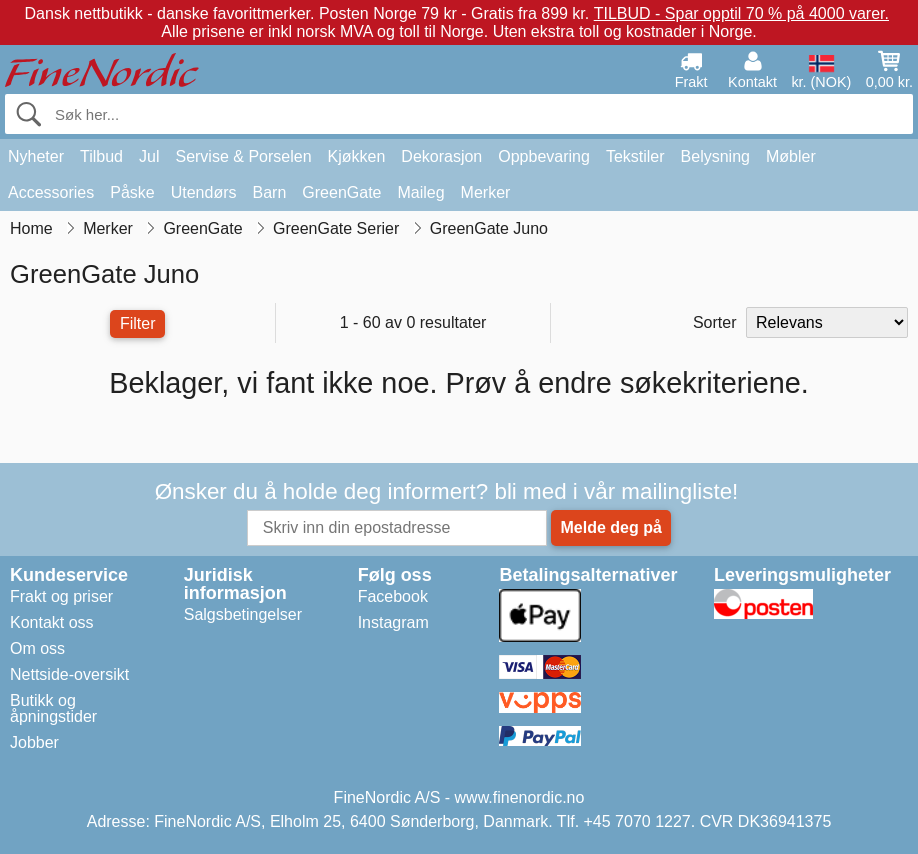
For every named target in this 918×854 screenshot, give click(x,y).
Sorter (715, 322)
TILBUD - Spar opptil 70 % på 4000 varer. (741, 13)
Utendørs (204, 192)
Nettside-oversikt (69, 674)
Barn (270, 192)
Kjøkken (357, 156)
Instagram (393, 622)
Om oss (37, 648)
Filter (138, 323)
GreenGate (341, 192)
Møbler (791, 156)
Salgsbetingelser (243, 614)
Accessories (51, 192)
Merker (486, 192)
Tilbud (101, 156)
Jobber (34, 742)
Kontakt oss (52, 622)
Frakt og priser (61, 596)
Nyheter (36, 156)
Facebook (393, 596)
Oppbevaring (544, 156)
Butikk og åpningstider (53, 708)
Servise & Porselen (243, 156)
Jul (149, 156)
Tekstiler (635, 156)
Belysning (715, 156)
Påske (132, 192)
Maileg (420, 192)
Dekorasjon (441, 156)
